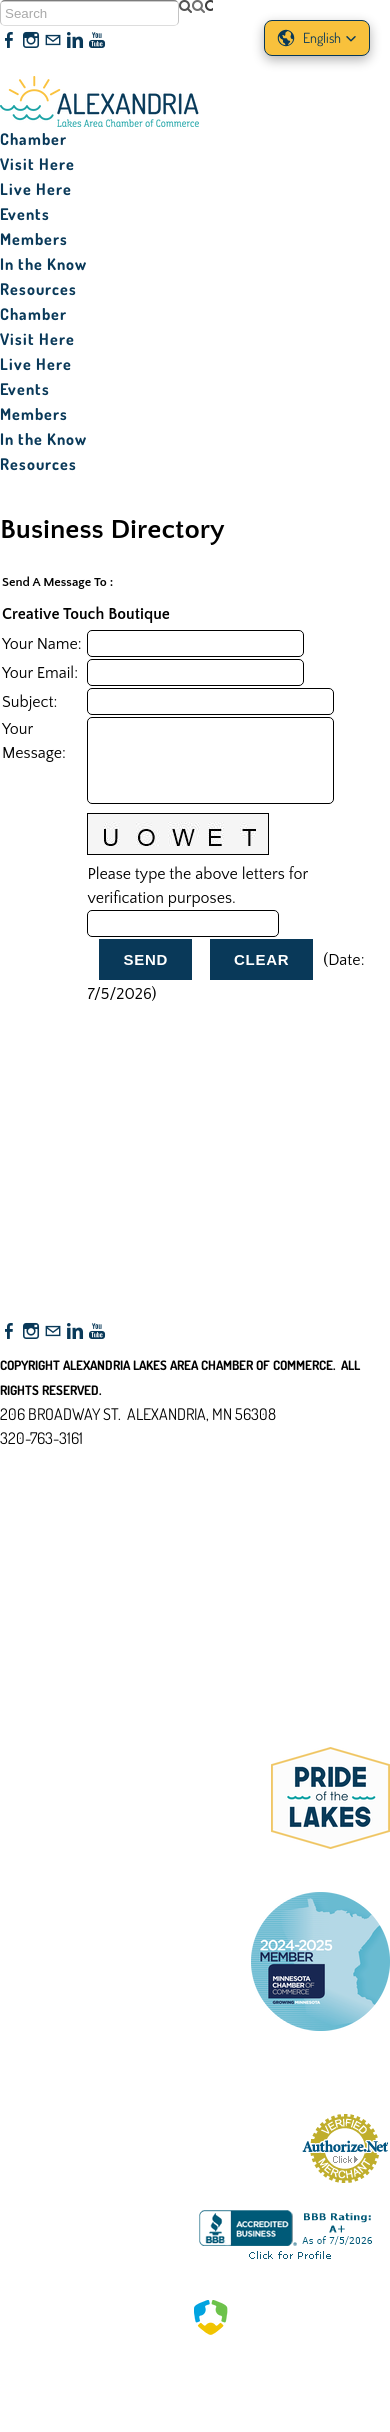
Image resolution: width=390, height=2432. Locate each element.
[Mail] (53, 41)
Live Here (36, 189)
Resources (38, 289)
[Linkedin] (75, 41)
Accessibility (48, 1535)
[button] (317, 38)
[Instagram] (31, 41)
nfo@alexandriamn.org (86, 1462)
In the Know (43, 264)
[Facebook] (9, 41)
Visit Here (37, 164)
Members (34, 239)
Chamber (33, 139)
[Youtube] (97, 41)
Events (25, 214)
